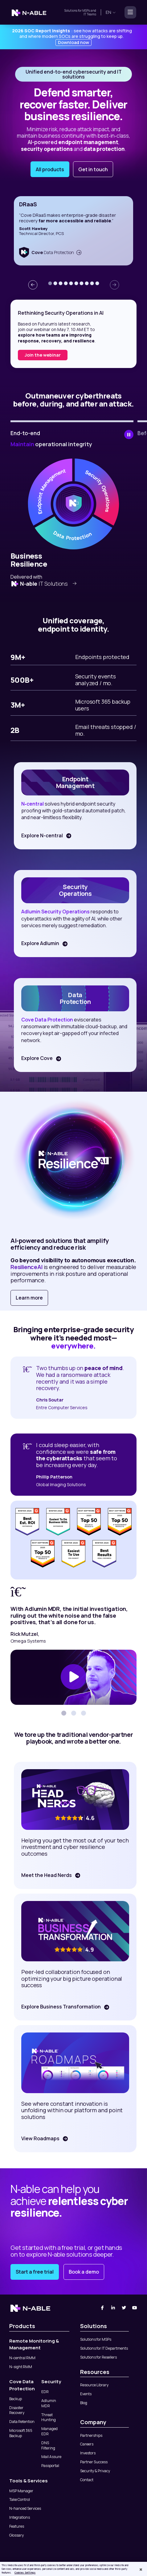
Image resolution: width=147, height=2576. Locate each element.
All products (50, 169)
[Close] (141, 2569)
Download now (73, 42)
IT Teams (90, 14)
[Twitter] (124, 2307)
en (111, 12)
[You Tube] (134, 2307)
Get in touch (93, 169)
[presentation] (32, 284)
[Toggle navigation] (128, 12)
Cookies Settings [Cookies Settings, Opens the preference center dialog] (24, 2572)
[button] (50, 283)
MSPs (86, 10)
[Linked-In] (113, 2307)
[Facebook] (102, 2307)
